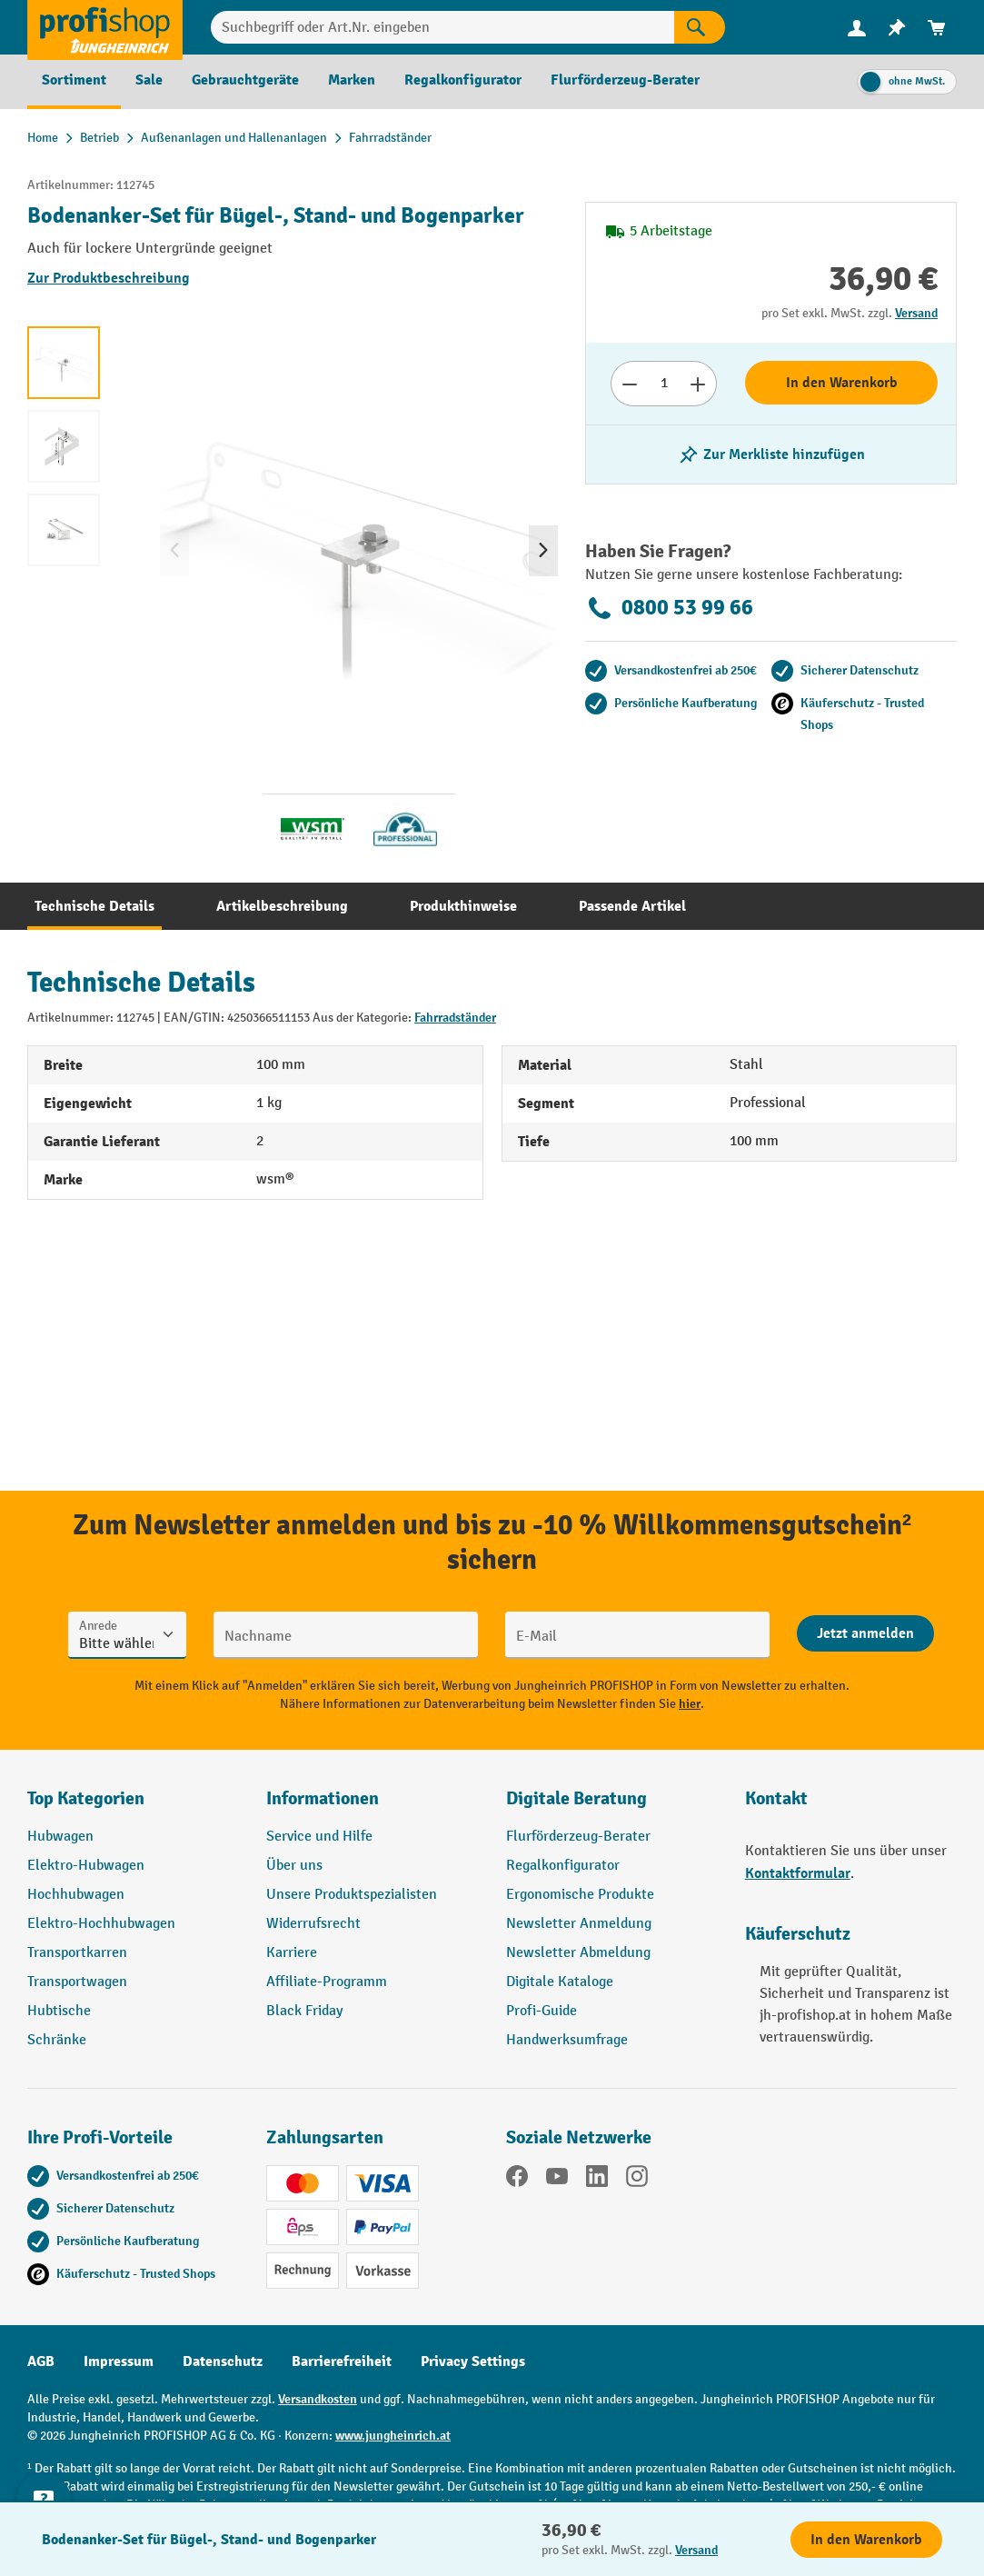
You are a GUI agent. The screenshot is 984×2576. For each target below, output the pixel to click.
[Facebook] (517, 2179)
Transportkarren (77, 1953)
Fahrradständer (455, 1017)
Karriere (291, 1953)
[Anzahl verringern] (629, 383)
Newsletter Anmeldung (578, 1923)
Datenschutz (223, 2361)
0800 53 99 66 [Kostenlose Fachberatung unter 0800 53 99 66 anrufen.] (669, 608)
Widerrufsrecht (313, 1923)
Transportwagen (77, 1982)
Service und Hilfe (319, 1836)
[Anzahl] (664, 383)
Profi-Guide (541, 2011)
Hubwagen (60, 1836)
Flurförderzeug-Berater (578, 1836)
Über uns (294, 1865)
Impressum (119, 2361)
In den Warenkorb (842, 383)
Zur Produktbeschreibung (108, 278)
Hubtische (59, 2011)
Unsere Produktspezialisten (351, 1894)
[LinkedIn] (597, 2179)
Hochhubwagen (75, 1894)
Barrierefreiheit (342, 2361)
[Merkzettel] (897, 27)
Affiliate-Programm (326, 1982)
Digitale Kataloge (559, 1982)
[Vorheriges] (174, 550)
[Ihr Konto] (857, 27)
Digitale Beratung (576, 1798)
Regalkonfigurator (563, 1865)
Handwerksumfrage (567, 2040)
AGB (41, 2361)
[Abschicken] (865, 1633)
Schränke (56, 2040)
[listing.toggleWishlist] (771, 454)
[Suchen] (699, 27)
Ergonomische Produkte (580, 1894)
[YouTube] (557, 2179)
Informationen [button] (322, 1798)
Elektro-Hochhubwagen (101, 1923)
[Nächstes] (543, 550)
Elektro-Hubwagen (85, 1865)
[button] (612, 1806)
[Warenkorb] (937, 27)
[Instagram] (637, 2179)
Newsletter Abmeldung (578, 1953)
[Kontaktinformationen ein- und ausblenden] (45, 2530)
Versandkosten (317, 2399)
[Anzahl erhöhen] (698, 383)
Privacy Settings (473, 2361)
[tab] (94, 906)
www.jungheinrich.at (393, 2435)
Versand (916, 313)
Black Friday (304, 2011)
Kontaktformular (797, 1873)
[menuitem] (857, 27)
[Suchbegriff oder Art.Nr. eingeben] (442, 27)
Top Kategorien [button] (85, 1798)
